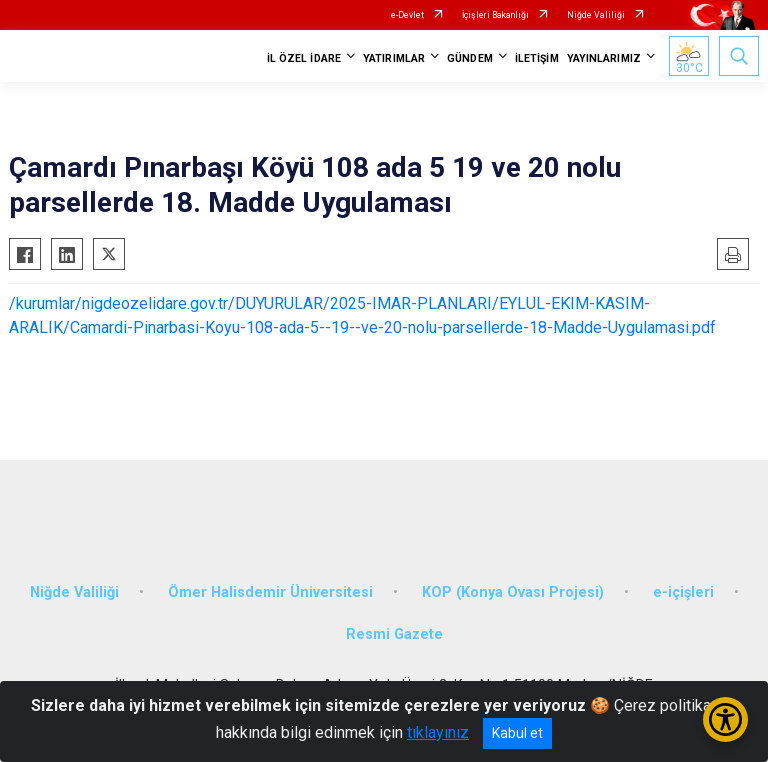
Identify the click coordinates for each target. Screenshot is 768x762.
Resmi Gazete (394, 634)
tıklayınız (438, 732)
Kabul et (517, 733)
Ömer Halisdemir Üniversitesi (270, 592)
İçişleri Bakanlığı (495, 15)
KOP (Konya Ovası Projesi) (513, 592)
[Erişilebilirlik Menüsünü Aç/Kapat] (725, 719)
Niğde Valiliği (596, 15)
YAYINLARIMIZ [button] (604, 58)
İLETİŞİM (537, 58)
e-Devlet (407, 15)
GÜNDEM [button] (470, 58)
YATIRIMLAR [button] (394, 58)
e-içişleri (683, 592)
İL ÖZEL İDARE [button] (304, 58)
